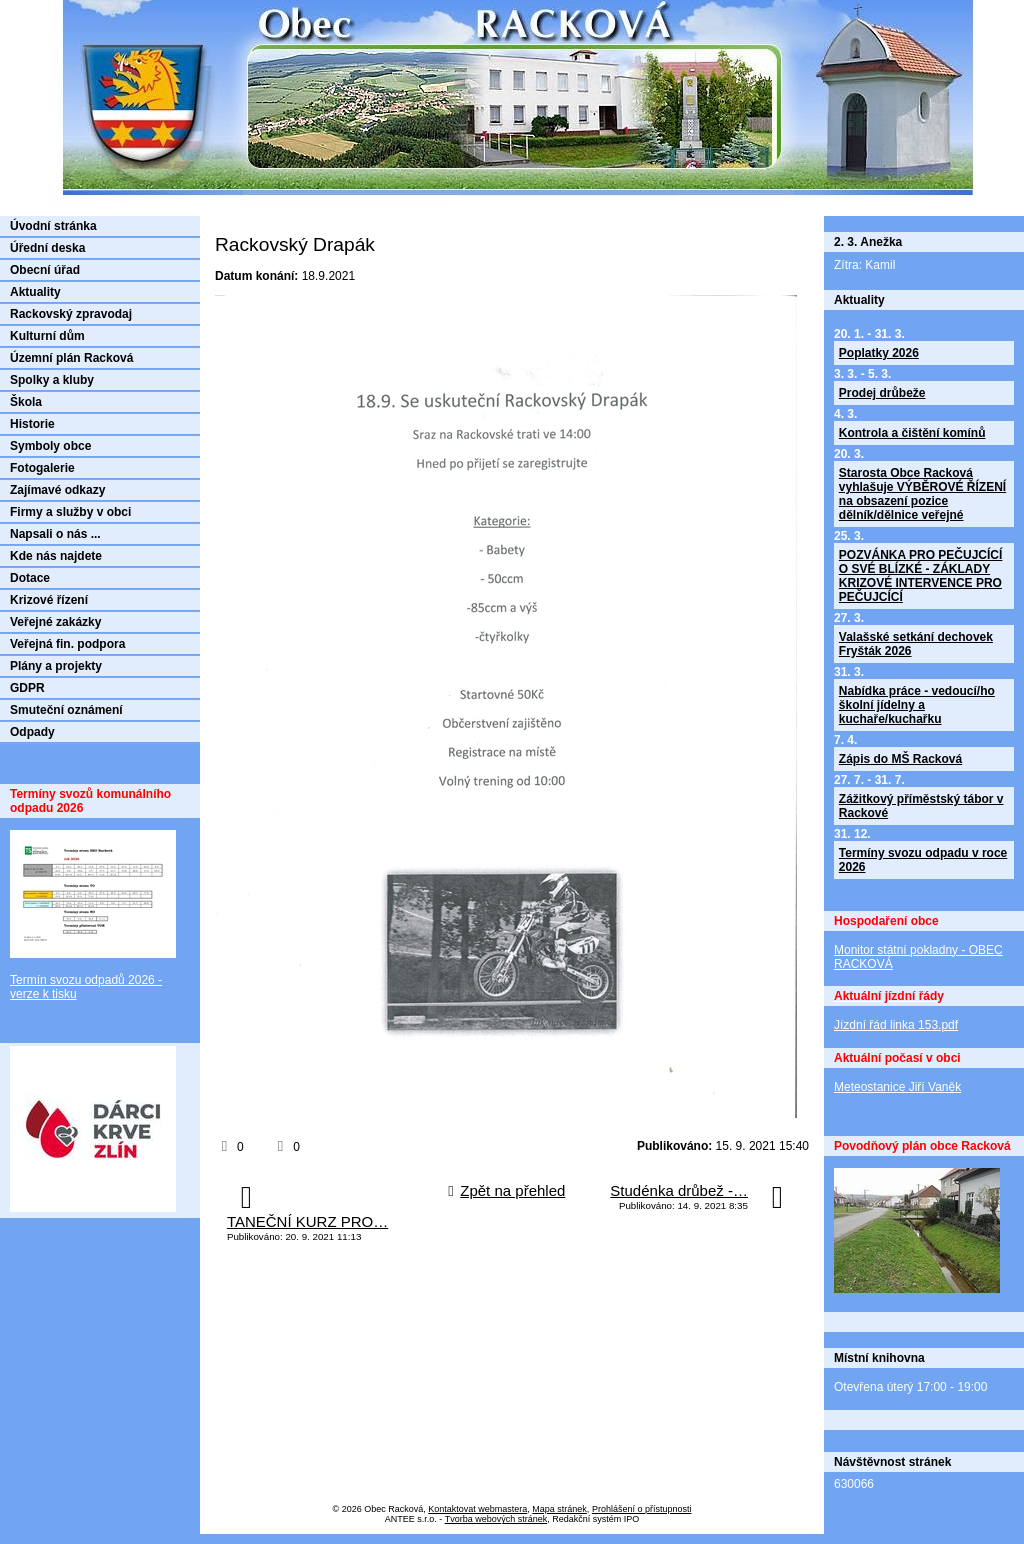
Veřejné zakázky (55, 622)
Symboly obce (50, 446)
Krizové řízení (49, 600)
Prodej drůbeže (882, 393)
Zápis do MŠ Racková (900, 759)
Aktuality (35, 292)
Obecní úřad (45, 270)
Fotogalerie (42, 468)
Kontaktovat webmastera (477, 1509)
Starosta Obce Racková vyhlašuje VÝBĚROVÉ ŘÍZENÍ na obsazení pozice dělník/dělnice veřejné (922, 494)
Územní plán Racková (71, 358)
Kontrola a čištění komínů (912, 433)
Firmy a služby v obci (70, 512)
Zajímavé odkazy (57, 490)
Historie (32, 424)
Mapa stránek (559, 1509)
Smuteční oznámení (66, 710)
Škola (26, 402)
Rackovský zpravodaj (71, 314)
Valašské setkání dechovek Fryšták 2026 (916, 644)
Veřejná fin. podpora (67, 644)
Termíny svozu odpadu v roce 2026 (923, 860)
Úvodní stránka (53, 226)
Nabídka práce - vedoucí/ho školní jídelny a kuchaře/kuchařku (917, 705)
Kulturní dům (47, 336)
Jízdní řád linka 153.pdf (896, 1025)
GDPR (27, 688)
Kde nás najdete (56, 556)
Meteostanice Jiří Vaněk (897, 1087)
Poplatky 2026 (879, 353)
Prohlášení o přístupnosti (642, 1509)
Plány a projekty (56, 666)
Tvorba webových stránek (496, 1519)
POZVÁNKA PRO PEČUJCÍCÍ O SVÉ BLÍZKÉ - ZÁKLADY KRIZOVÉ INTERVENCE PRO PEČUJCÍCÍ (921, 576)
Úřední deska (47, 248)
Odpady (32, 732)
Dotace (30, 578)
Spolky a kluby (52, 380)
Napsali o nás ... (55, 534)
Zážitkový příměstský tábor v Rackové (921, 806)
